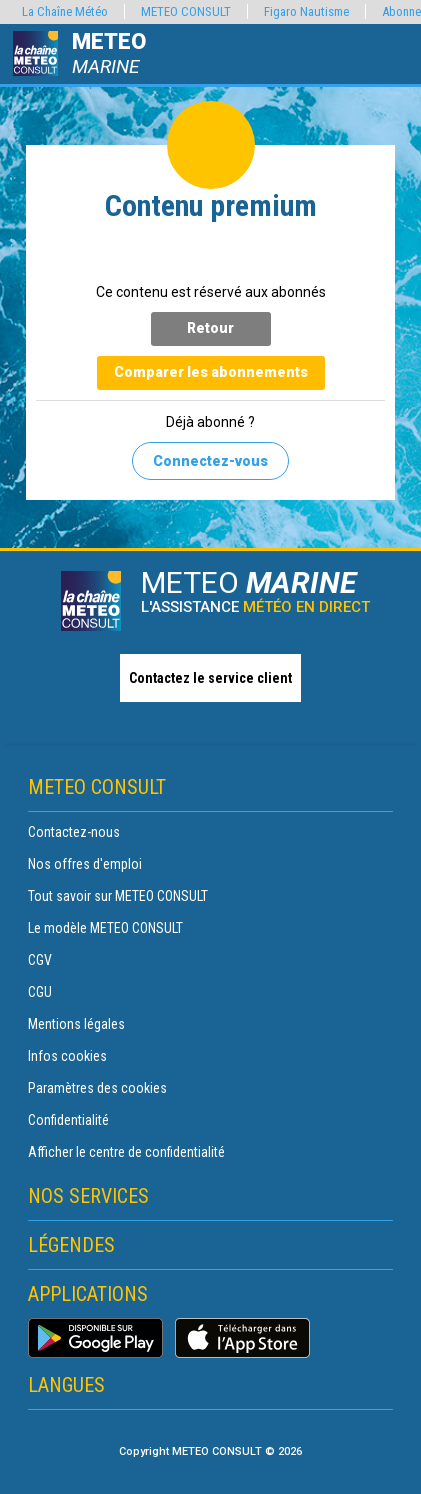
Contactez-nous (74, 832)
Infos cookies (67, 1056)
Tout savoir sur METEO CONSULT (118, 896)
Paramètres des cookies (97, 1088)
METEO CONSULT (186, 11)
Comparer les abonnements (211, 372)
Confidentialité (68, 1120)
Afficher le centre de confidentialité (126, 1152)
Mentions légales (76, 1024)
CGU (40, 992)
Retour (210, 328)
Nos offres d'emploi (85, 864)
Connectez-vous (210, 461)
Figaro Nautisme (306, 11)
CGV (40, 960)
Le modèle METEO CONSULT (105, 928)
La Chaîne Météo (65, 11)
